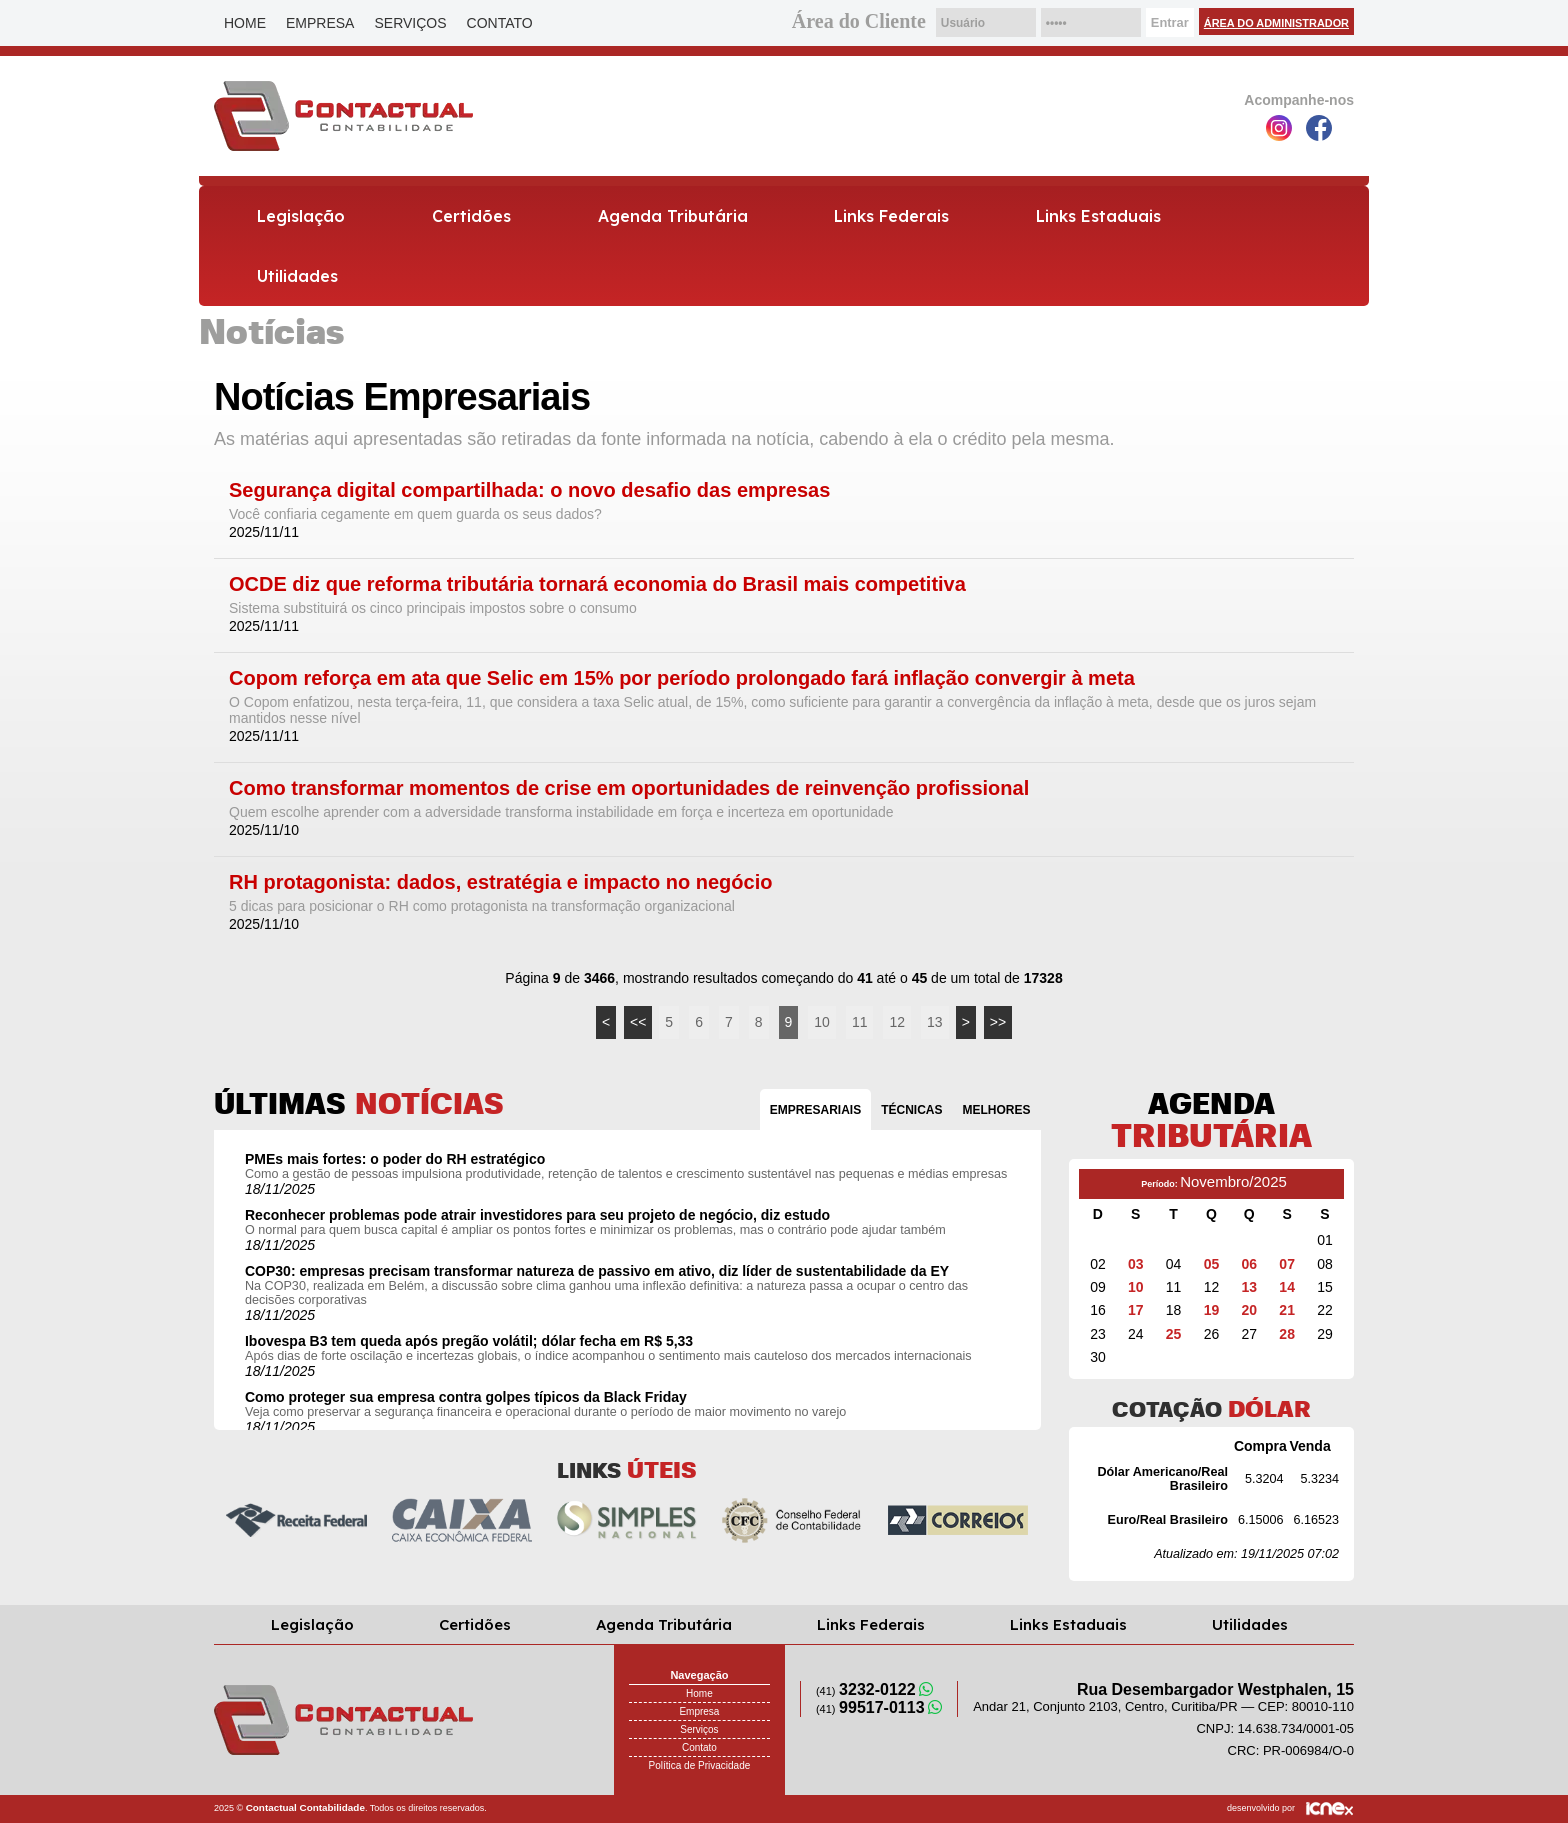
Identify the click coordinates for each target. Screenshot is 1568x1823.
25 (1174, 1334)
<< (638, 1022)
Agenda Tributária (673, 216)
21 (1287, 1310)
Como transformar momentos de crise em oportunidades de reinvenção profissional (629, 788)
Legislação (301, 216)
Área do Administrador (1276, 23)
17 (1136, 1310)
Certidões (471, 216)
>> (998, 1022)
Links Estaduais (1098, 216)
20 (1250, 1310)
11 (860, 1022)
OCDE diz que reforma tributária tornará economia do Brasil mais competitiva (597, 584)
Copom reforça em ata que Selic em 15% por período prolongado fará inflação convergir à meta (682, 678)
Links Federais (891, 216)
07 (1287, 1264)
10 (822, 1022)
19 (1212, 1310)
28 (1287, 1334)
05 (1212, 1264)
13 (935, 1022)
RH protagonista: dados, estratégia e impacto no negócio (500, 882)
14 (1287, 1287)
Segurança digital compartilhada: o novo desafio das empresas (529, 490)
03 (1136, 1264)
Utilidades (297, 276)
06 (1250, 1264)
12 (897, 1022)
